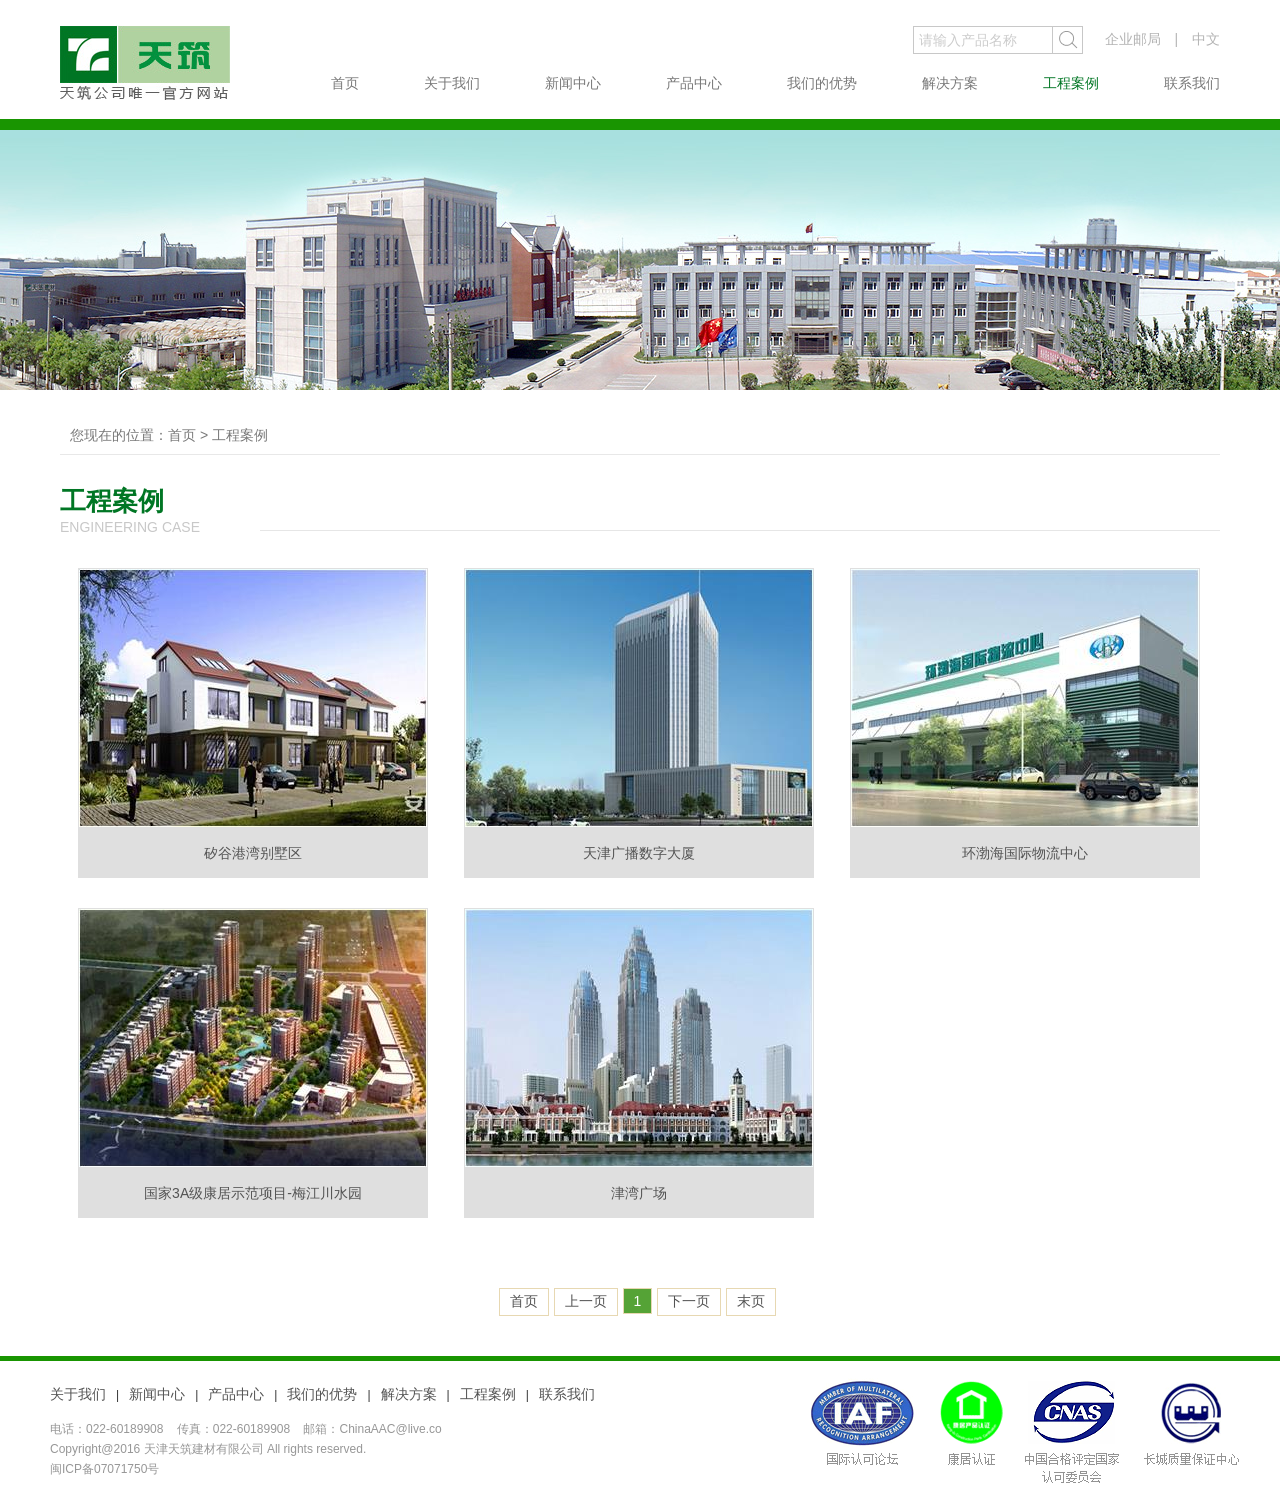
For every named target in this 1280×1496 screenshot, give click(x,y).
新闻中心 (573, 83)
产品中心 (694, 83)
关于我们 (452, 83)
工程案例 (1071, 83)
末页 (751, 1301)
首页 (345, 83)
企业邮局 (1133, 39)
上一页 (586, 1301)
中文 (1206, 39)
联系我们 (1192, 83)
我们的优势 (822, 83)
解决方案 (950, 83)
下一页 (689, 1301)
